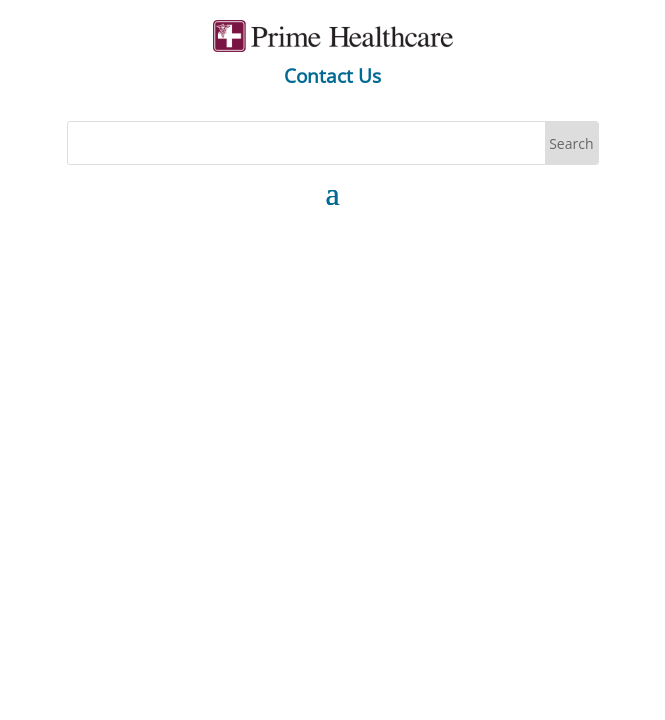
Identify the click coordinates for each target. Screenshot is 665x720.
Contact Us (332, 76)
